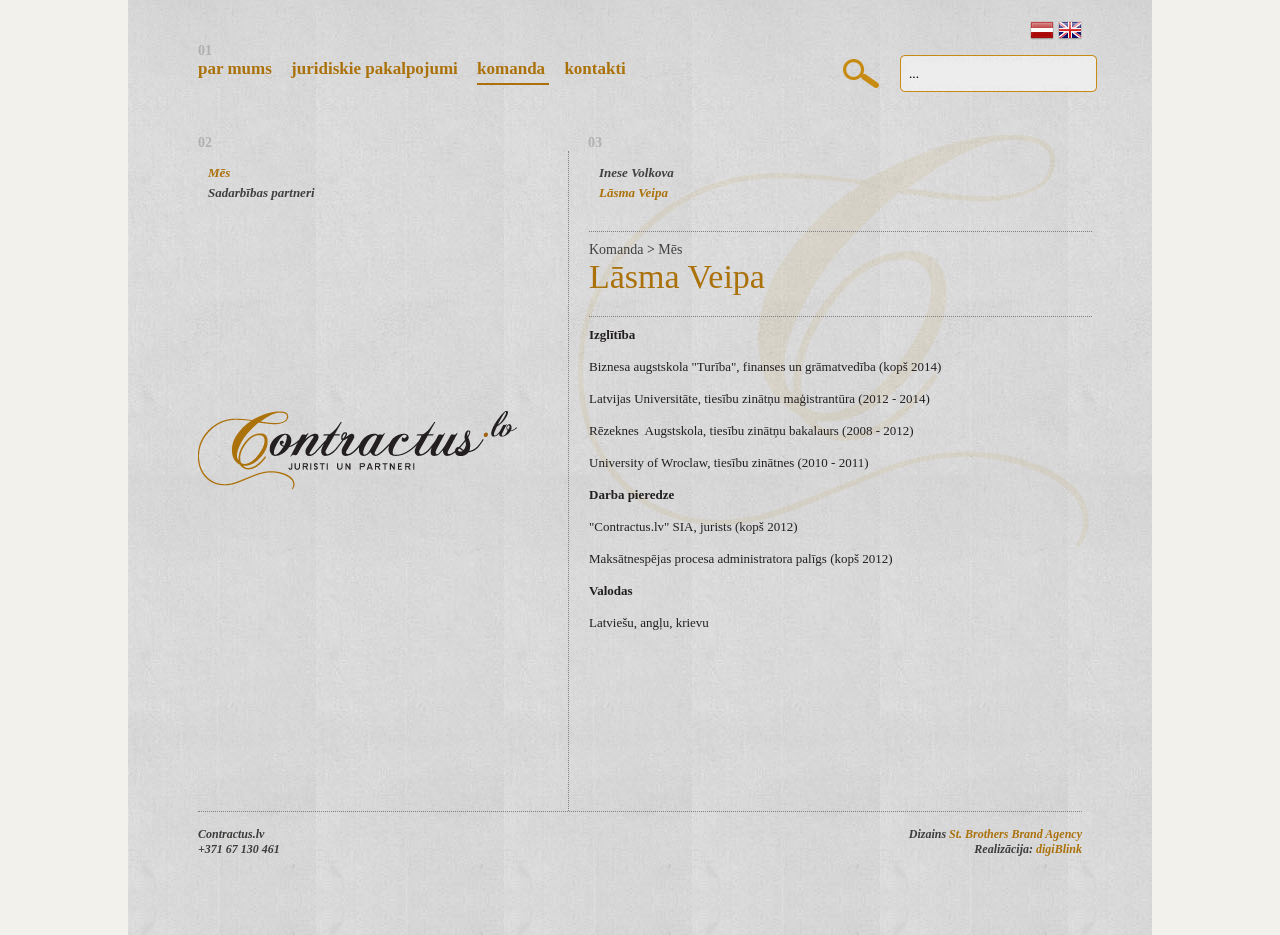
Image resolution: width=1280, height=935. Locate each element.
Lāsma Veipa (633, 192)
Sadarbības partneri (261, 192)
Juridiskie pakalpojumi (376, 68)
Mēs (219, 172)
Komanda (513, 68)
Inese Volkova (636, 172)
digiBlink (1059, 849)
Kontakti (594, 68)
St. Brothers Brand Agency (1015, 834)
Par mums (237, 68)
